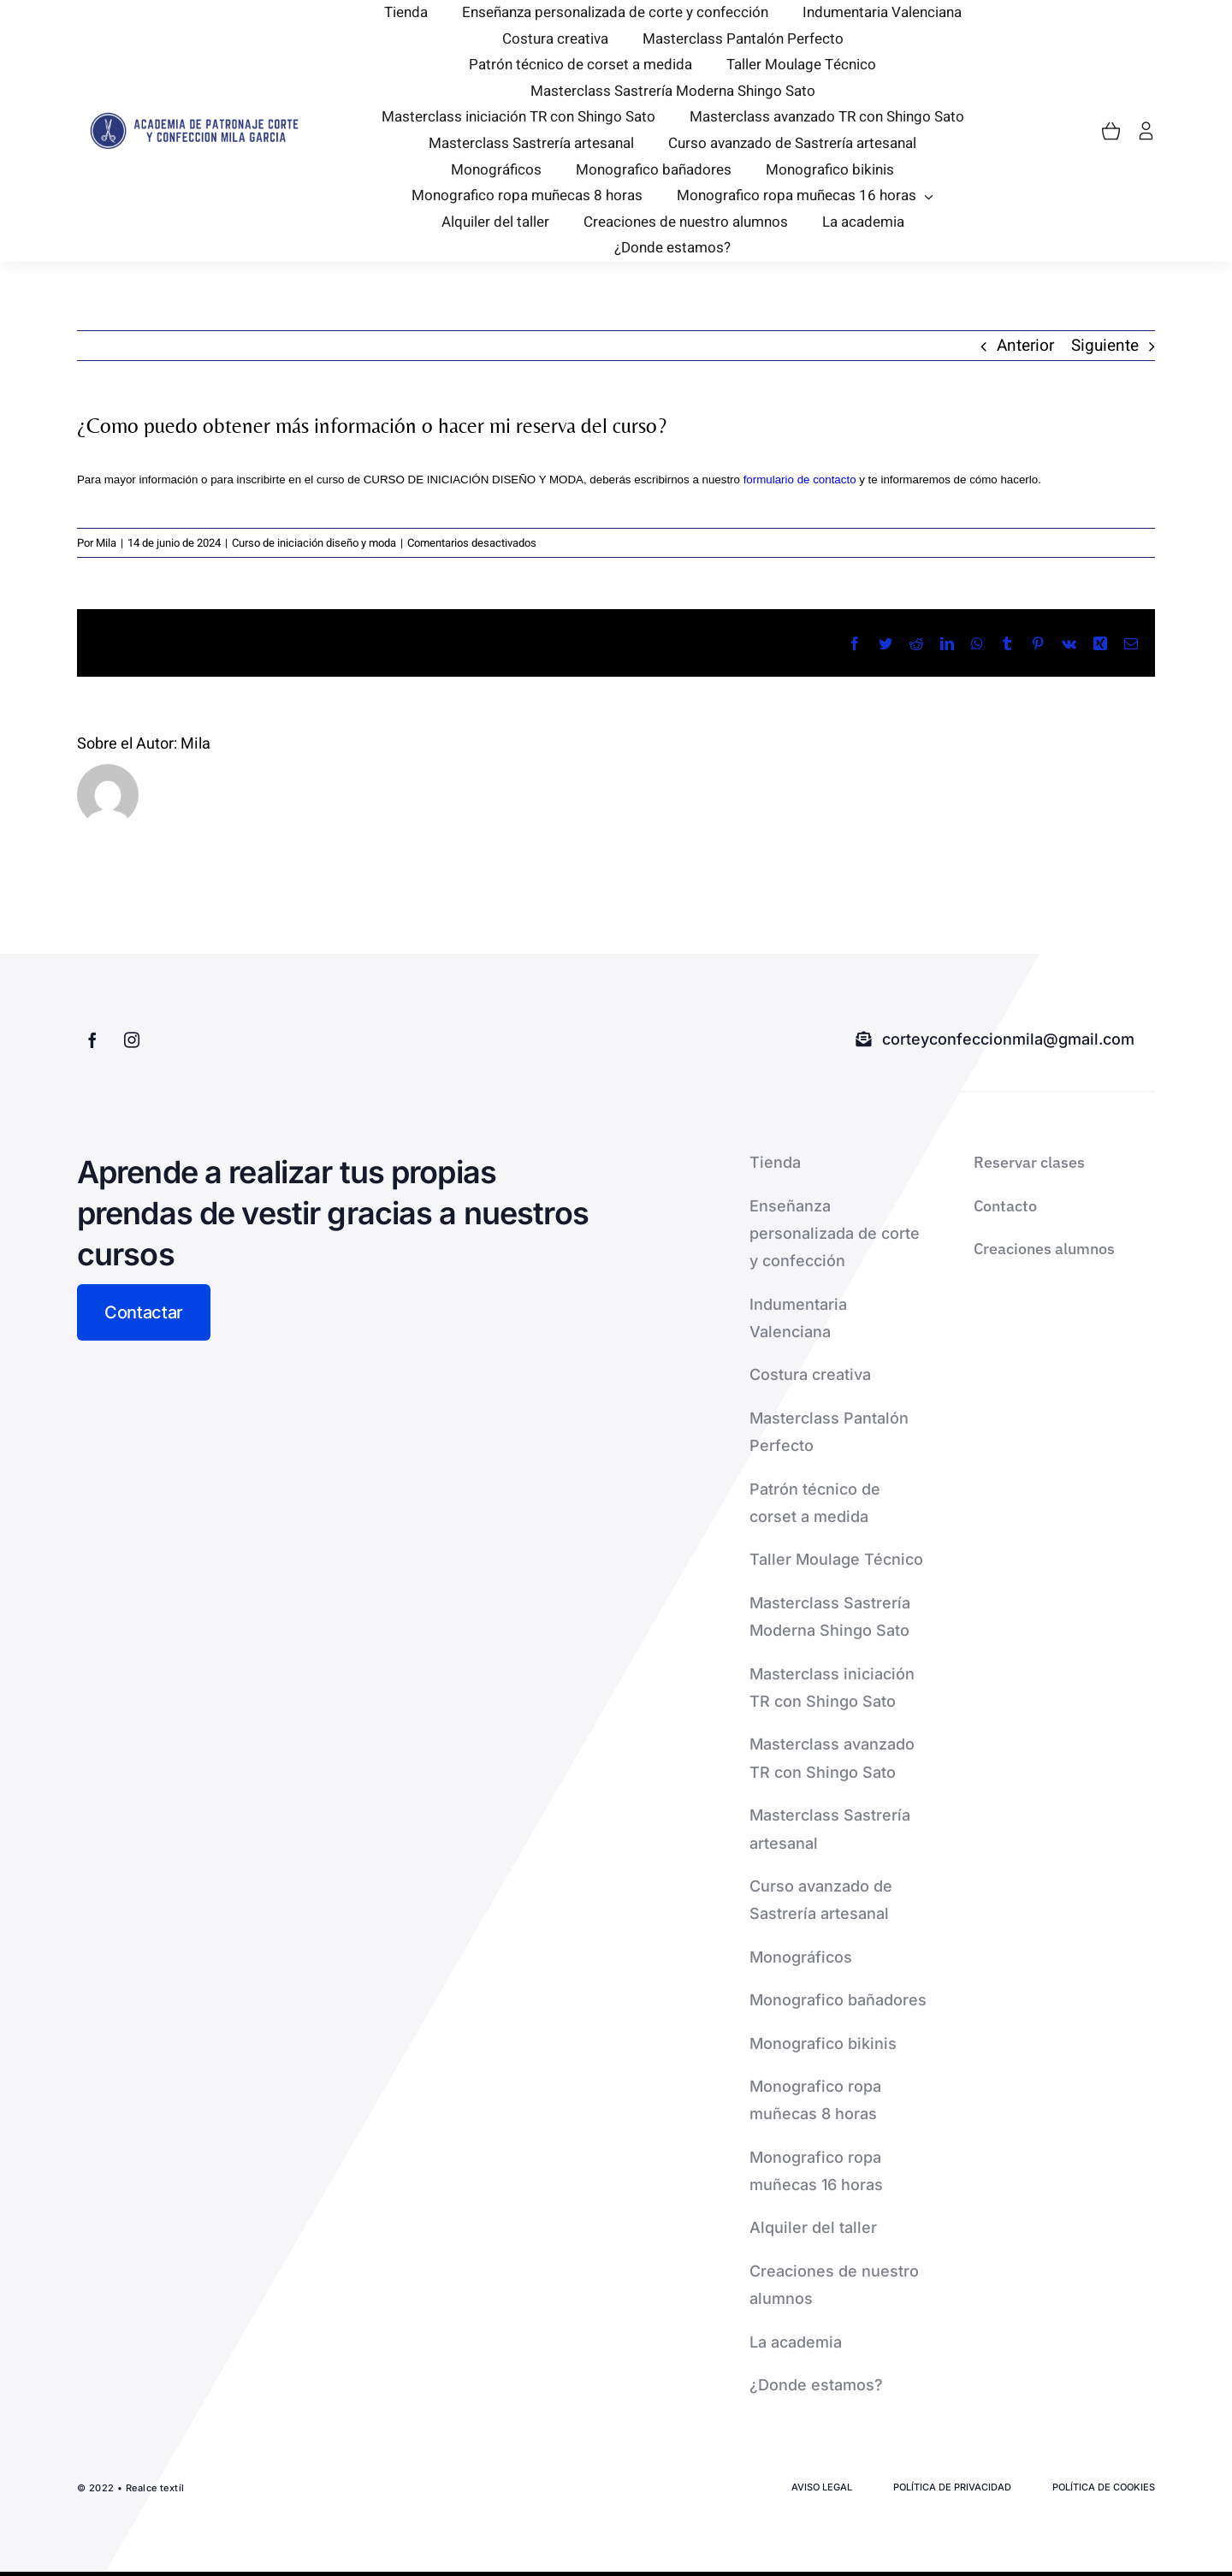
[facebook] (92, 1039)
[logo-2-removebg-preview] (191, 119)
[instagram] (131, 1039)
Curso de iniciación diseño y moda (314, 543)
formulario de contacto (799, 479)
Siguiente (1105, 346)
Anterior (1025, 346)
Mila (106, 543)
